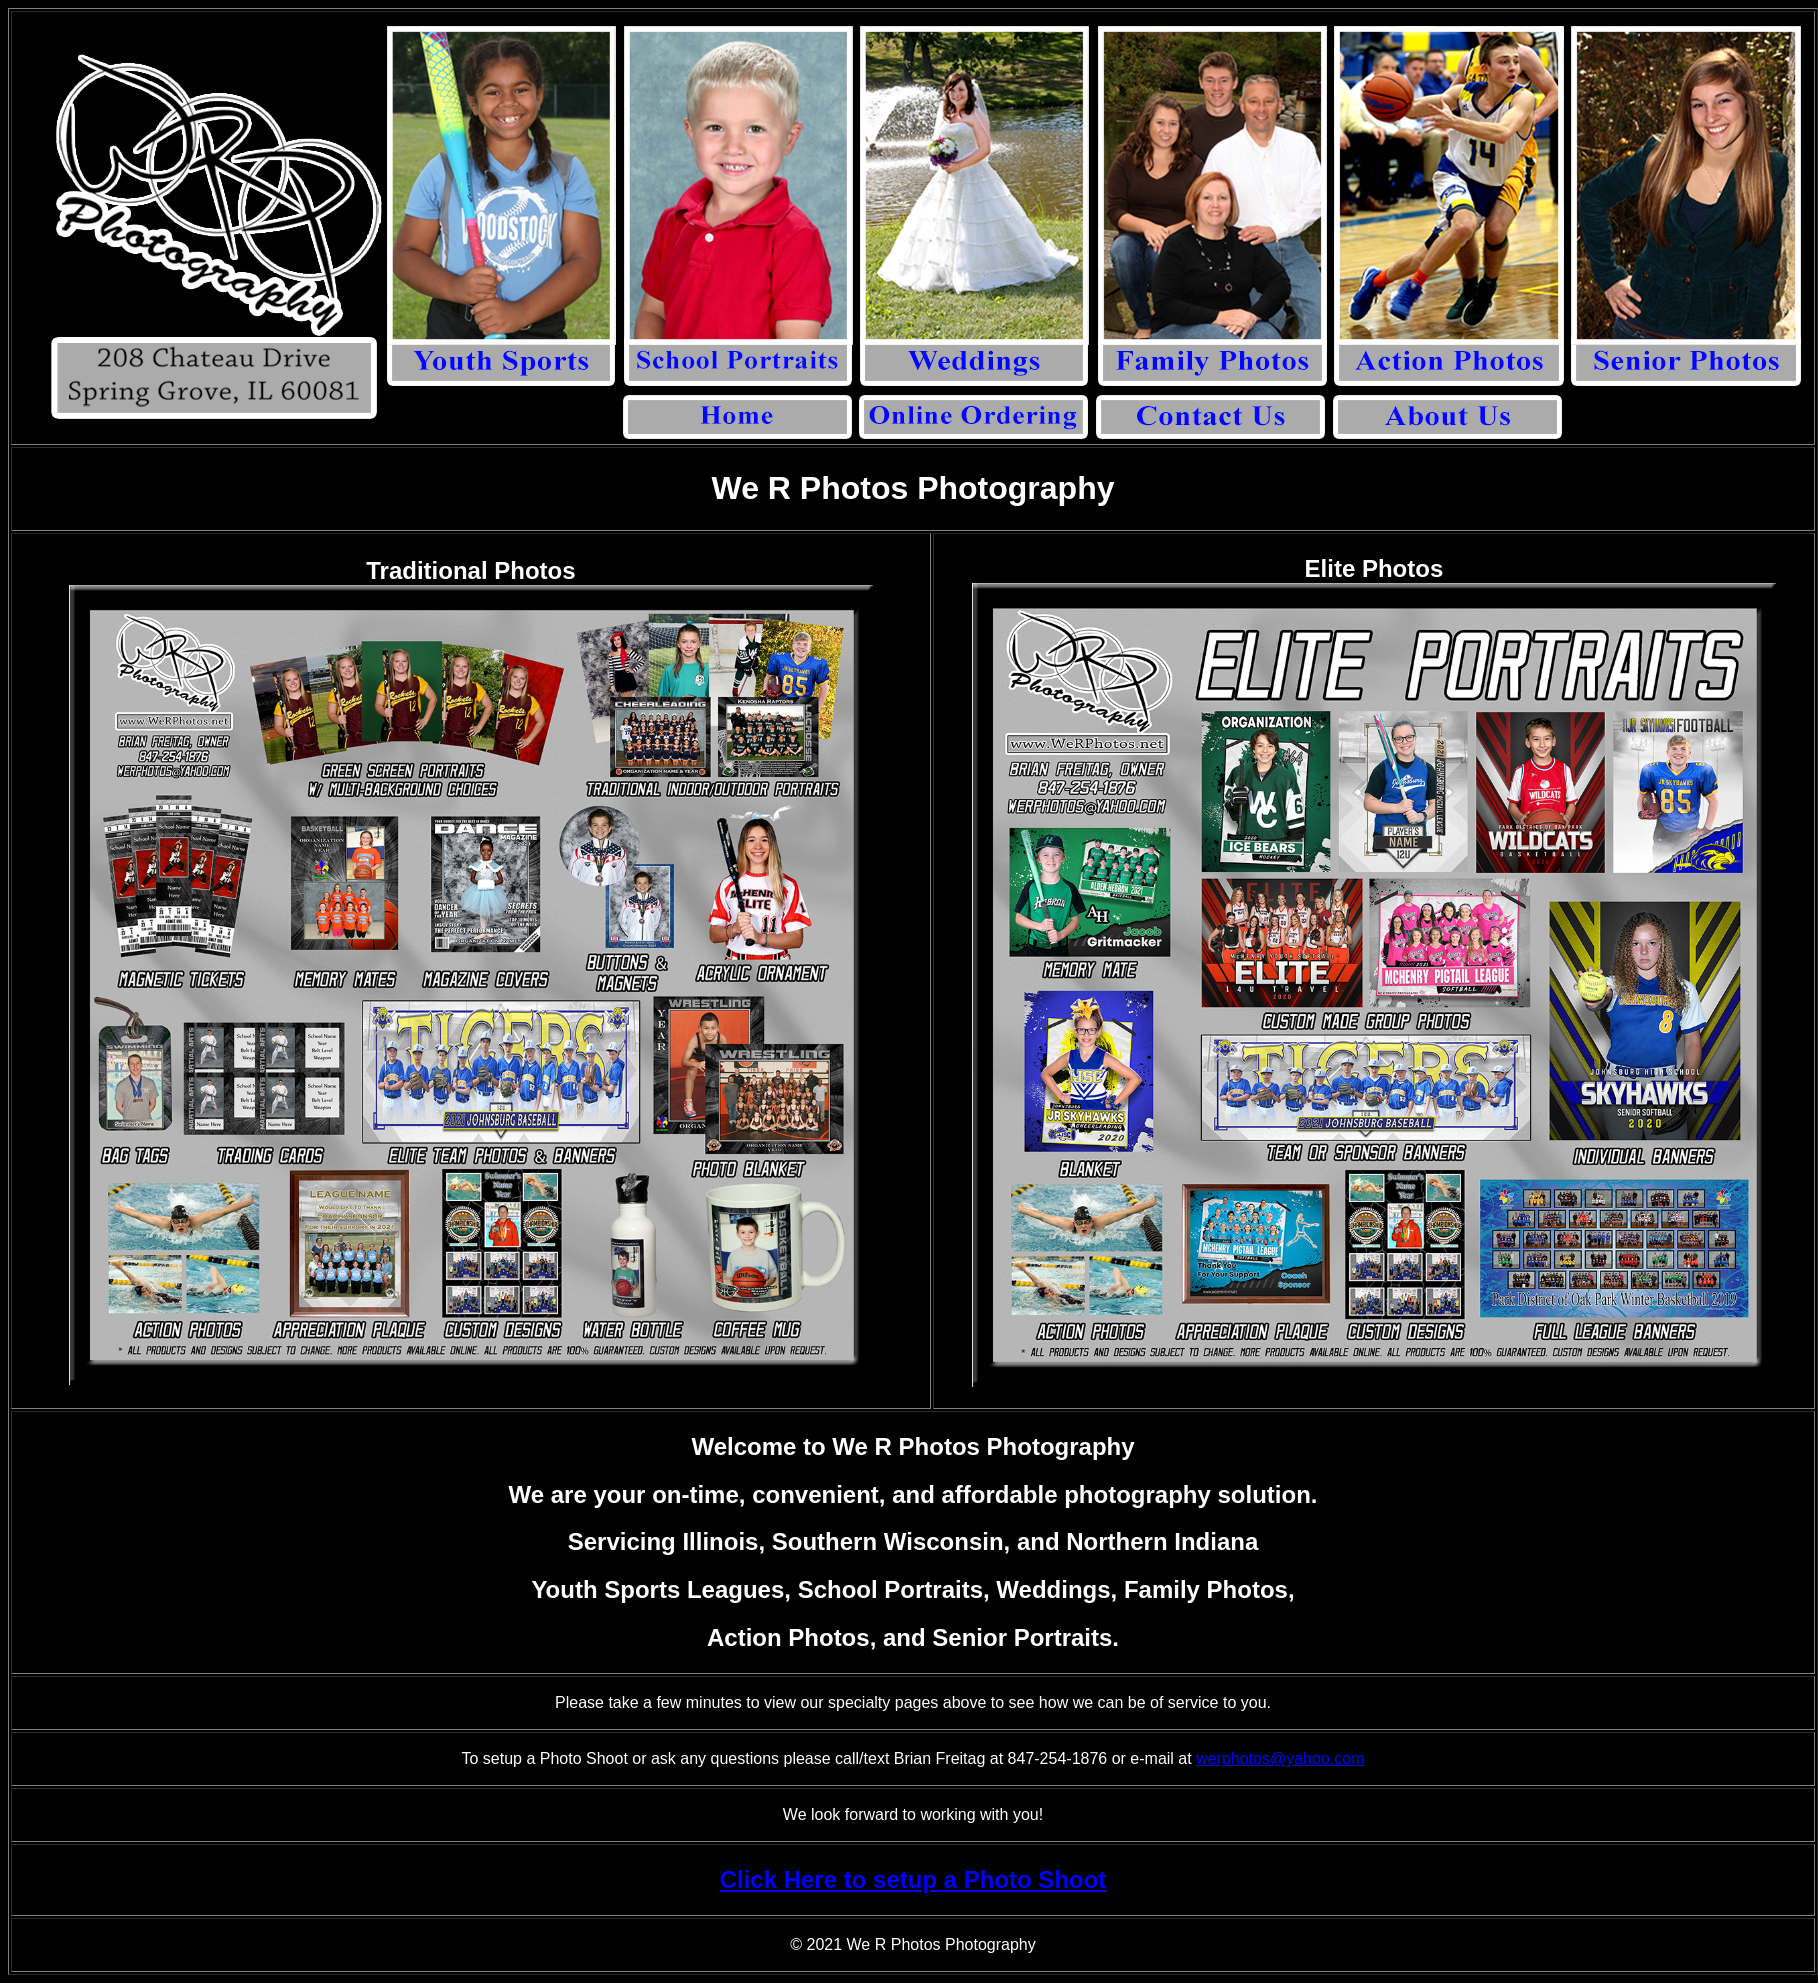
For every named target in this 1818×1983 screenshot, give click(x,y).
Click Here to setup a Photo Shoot (913, 1879)
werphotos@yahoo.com (1280, 1758)
